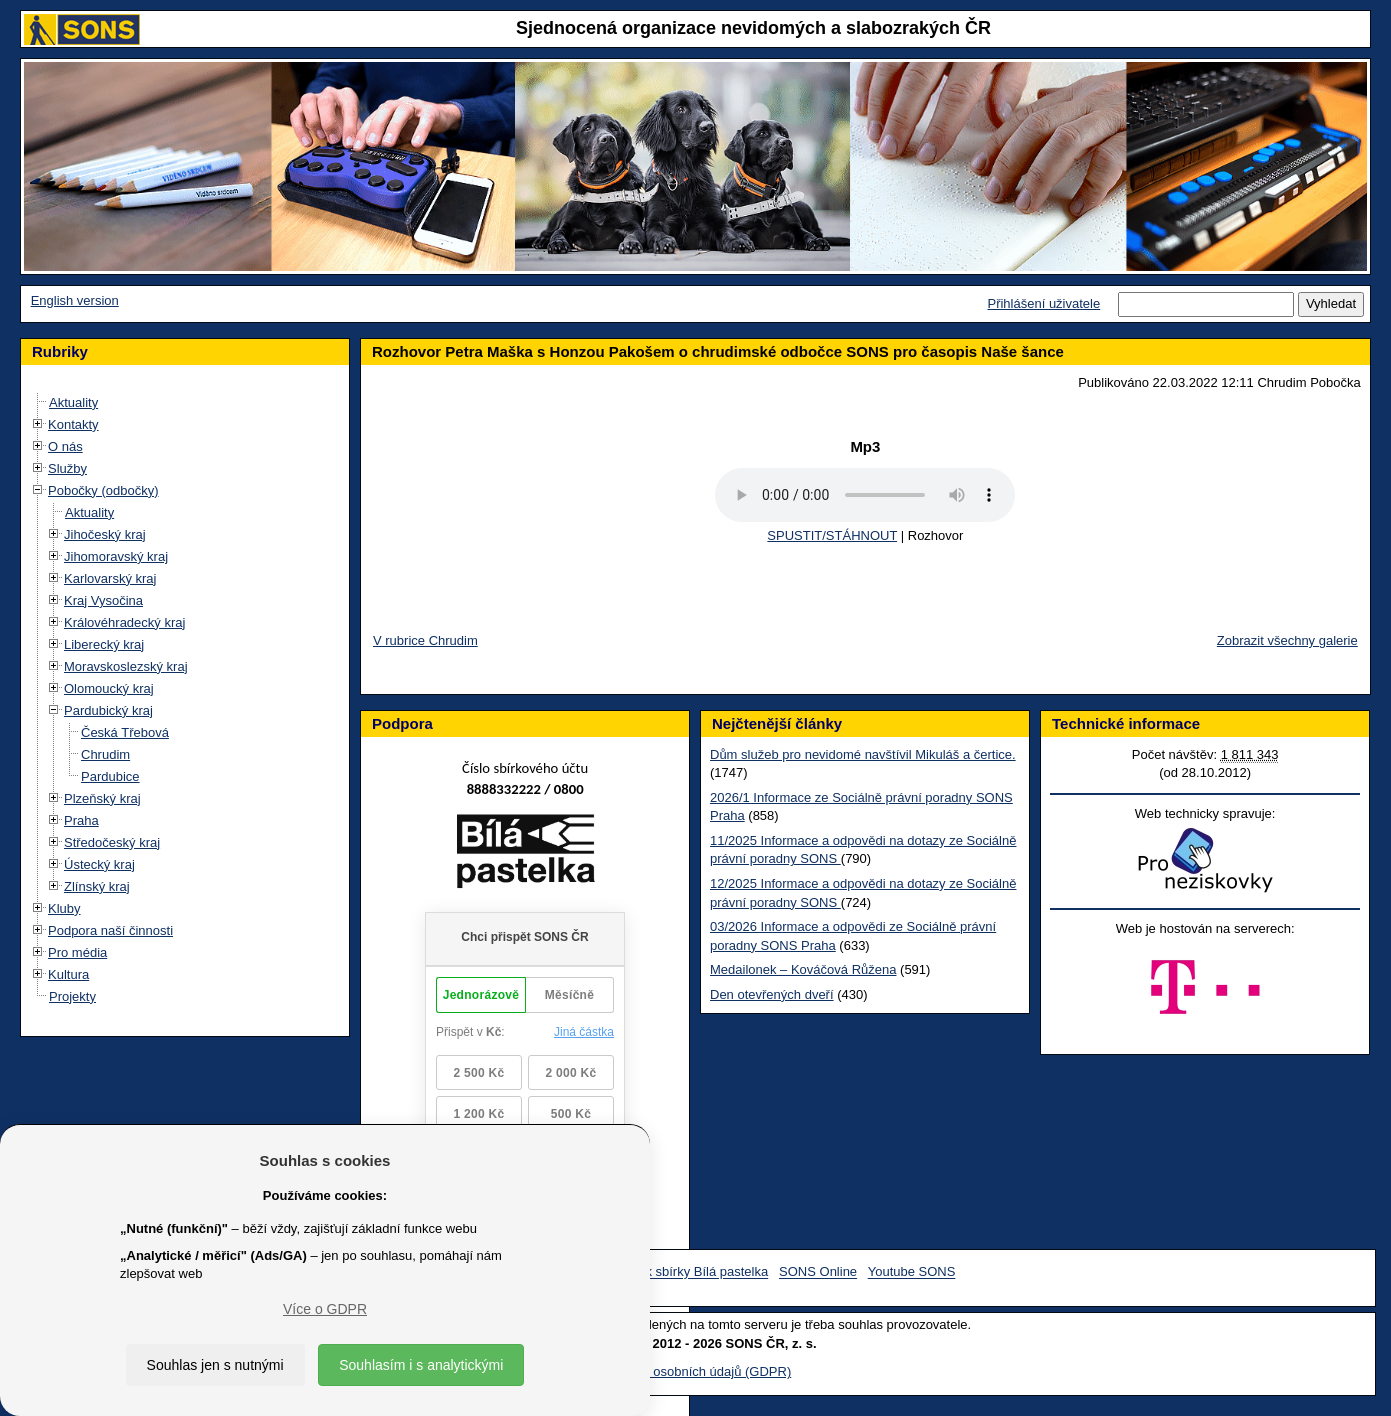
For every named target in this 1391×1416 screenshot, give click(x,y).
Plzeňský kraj (102, 798)
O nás (65, 446)
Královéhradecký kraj (124, 622)
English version (75, 300)
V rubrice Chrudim (425, 640)
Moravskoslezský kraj (126, 666)
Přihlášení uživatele (1043, 303)
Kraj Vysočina (103, 600)
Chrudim (105, 754)
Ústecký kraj (99, 864)
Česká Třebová (125, 732)
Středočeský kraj (112, 842)
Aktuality (73, 402)
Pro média (77, 952)
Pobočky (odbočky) (103, 490)
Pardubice (110, 776)
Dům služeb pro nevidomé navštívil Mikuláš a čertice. (863, 754)
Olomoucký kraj (109, 688)
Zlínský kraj (97, 886)
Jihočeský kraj (105, 534)
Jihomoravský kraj (116, 556)
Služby (67, 468)
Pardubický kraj (108, 710)
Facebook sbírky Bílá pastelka (681, 1272)
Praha (81, 820)
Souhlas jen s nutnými (215, 1365)
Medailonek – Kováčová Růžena (803, 969)
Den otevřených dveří (772, 994)
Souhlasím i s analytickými (421, 1365)
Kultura (68, 974)
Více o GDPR (325, 1309)
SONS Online (818, 1272)
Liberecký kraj (104, 644)
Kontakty (73, 424)
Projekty (72, 996)
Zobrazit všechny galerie (1287, 640)
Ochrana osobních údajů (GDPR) (695, 1371)
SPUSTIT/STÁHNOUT (832, 535)
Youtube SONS (912, 1272)
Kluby (64, 908)
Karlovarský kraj (110, 578)
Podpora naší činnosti (110, 930)
